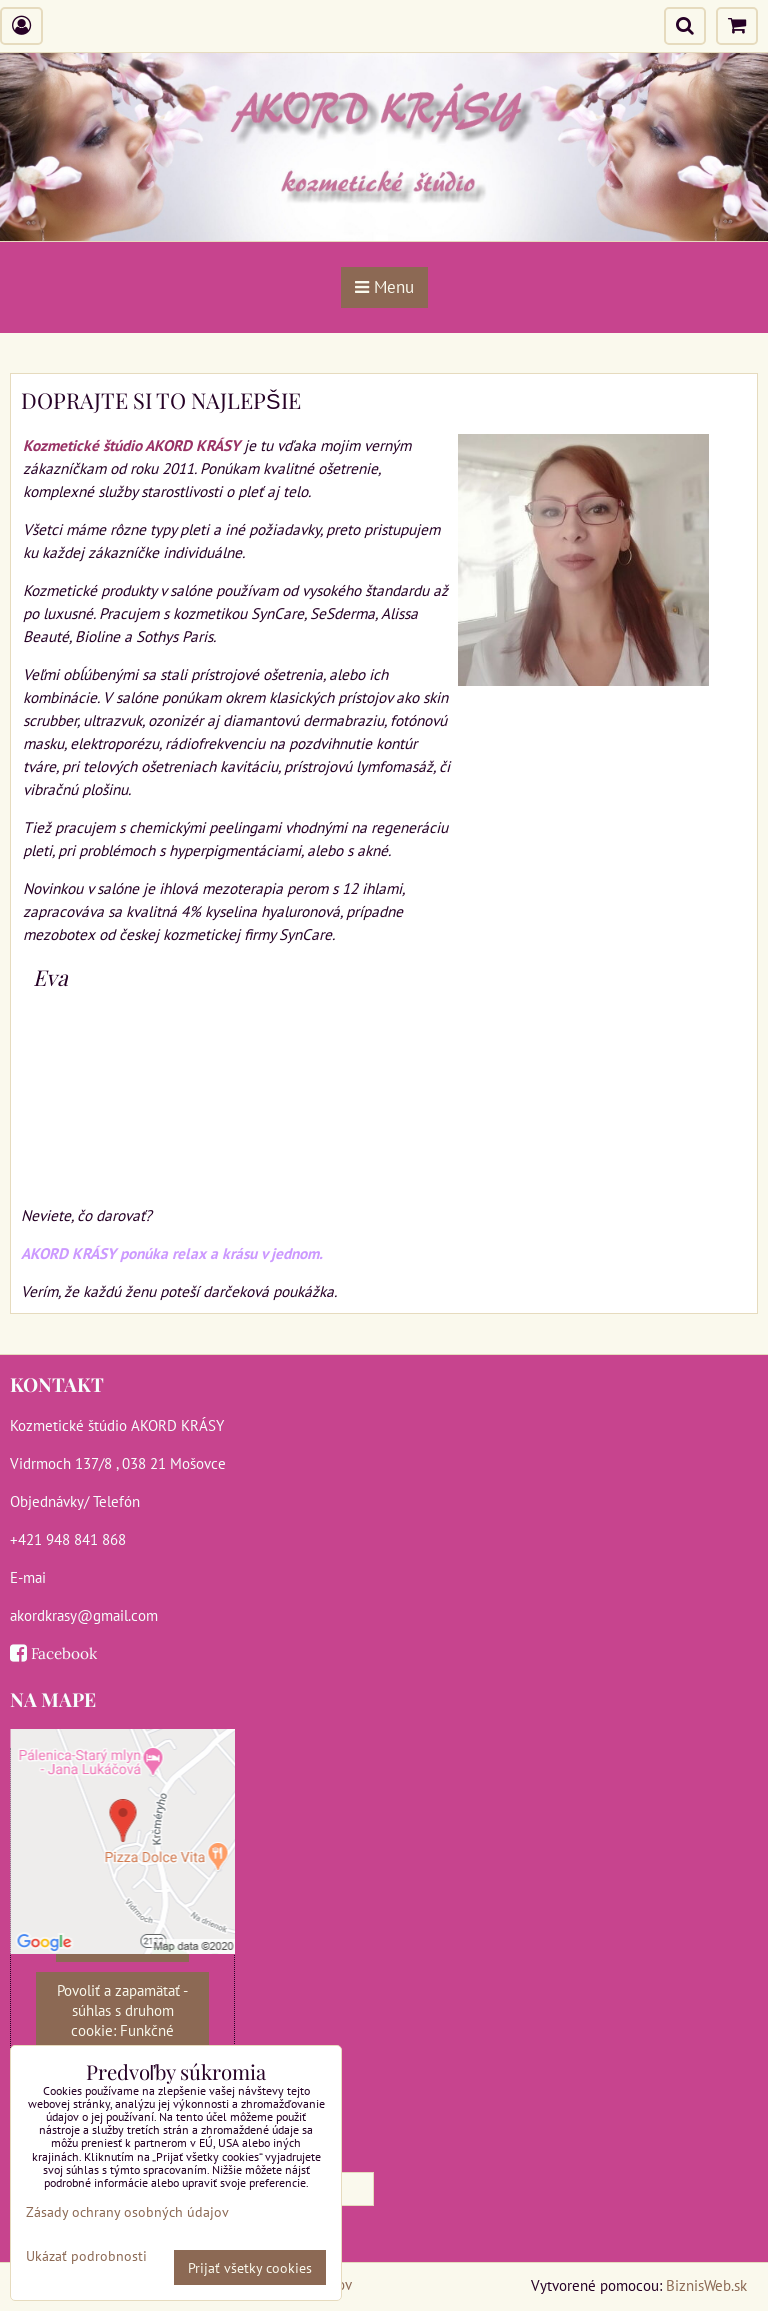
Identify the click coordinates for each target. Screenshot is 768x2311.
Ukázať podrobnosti (86, 2256)
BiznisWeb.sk (706, 2285)
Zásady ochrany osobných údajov (127, 2211)
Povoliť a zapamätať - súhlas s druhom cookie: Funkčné (122, 2010)
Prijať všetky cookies (250, 2267)
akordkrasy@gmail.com (84, 1615)
